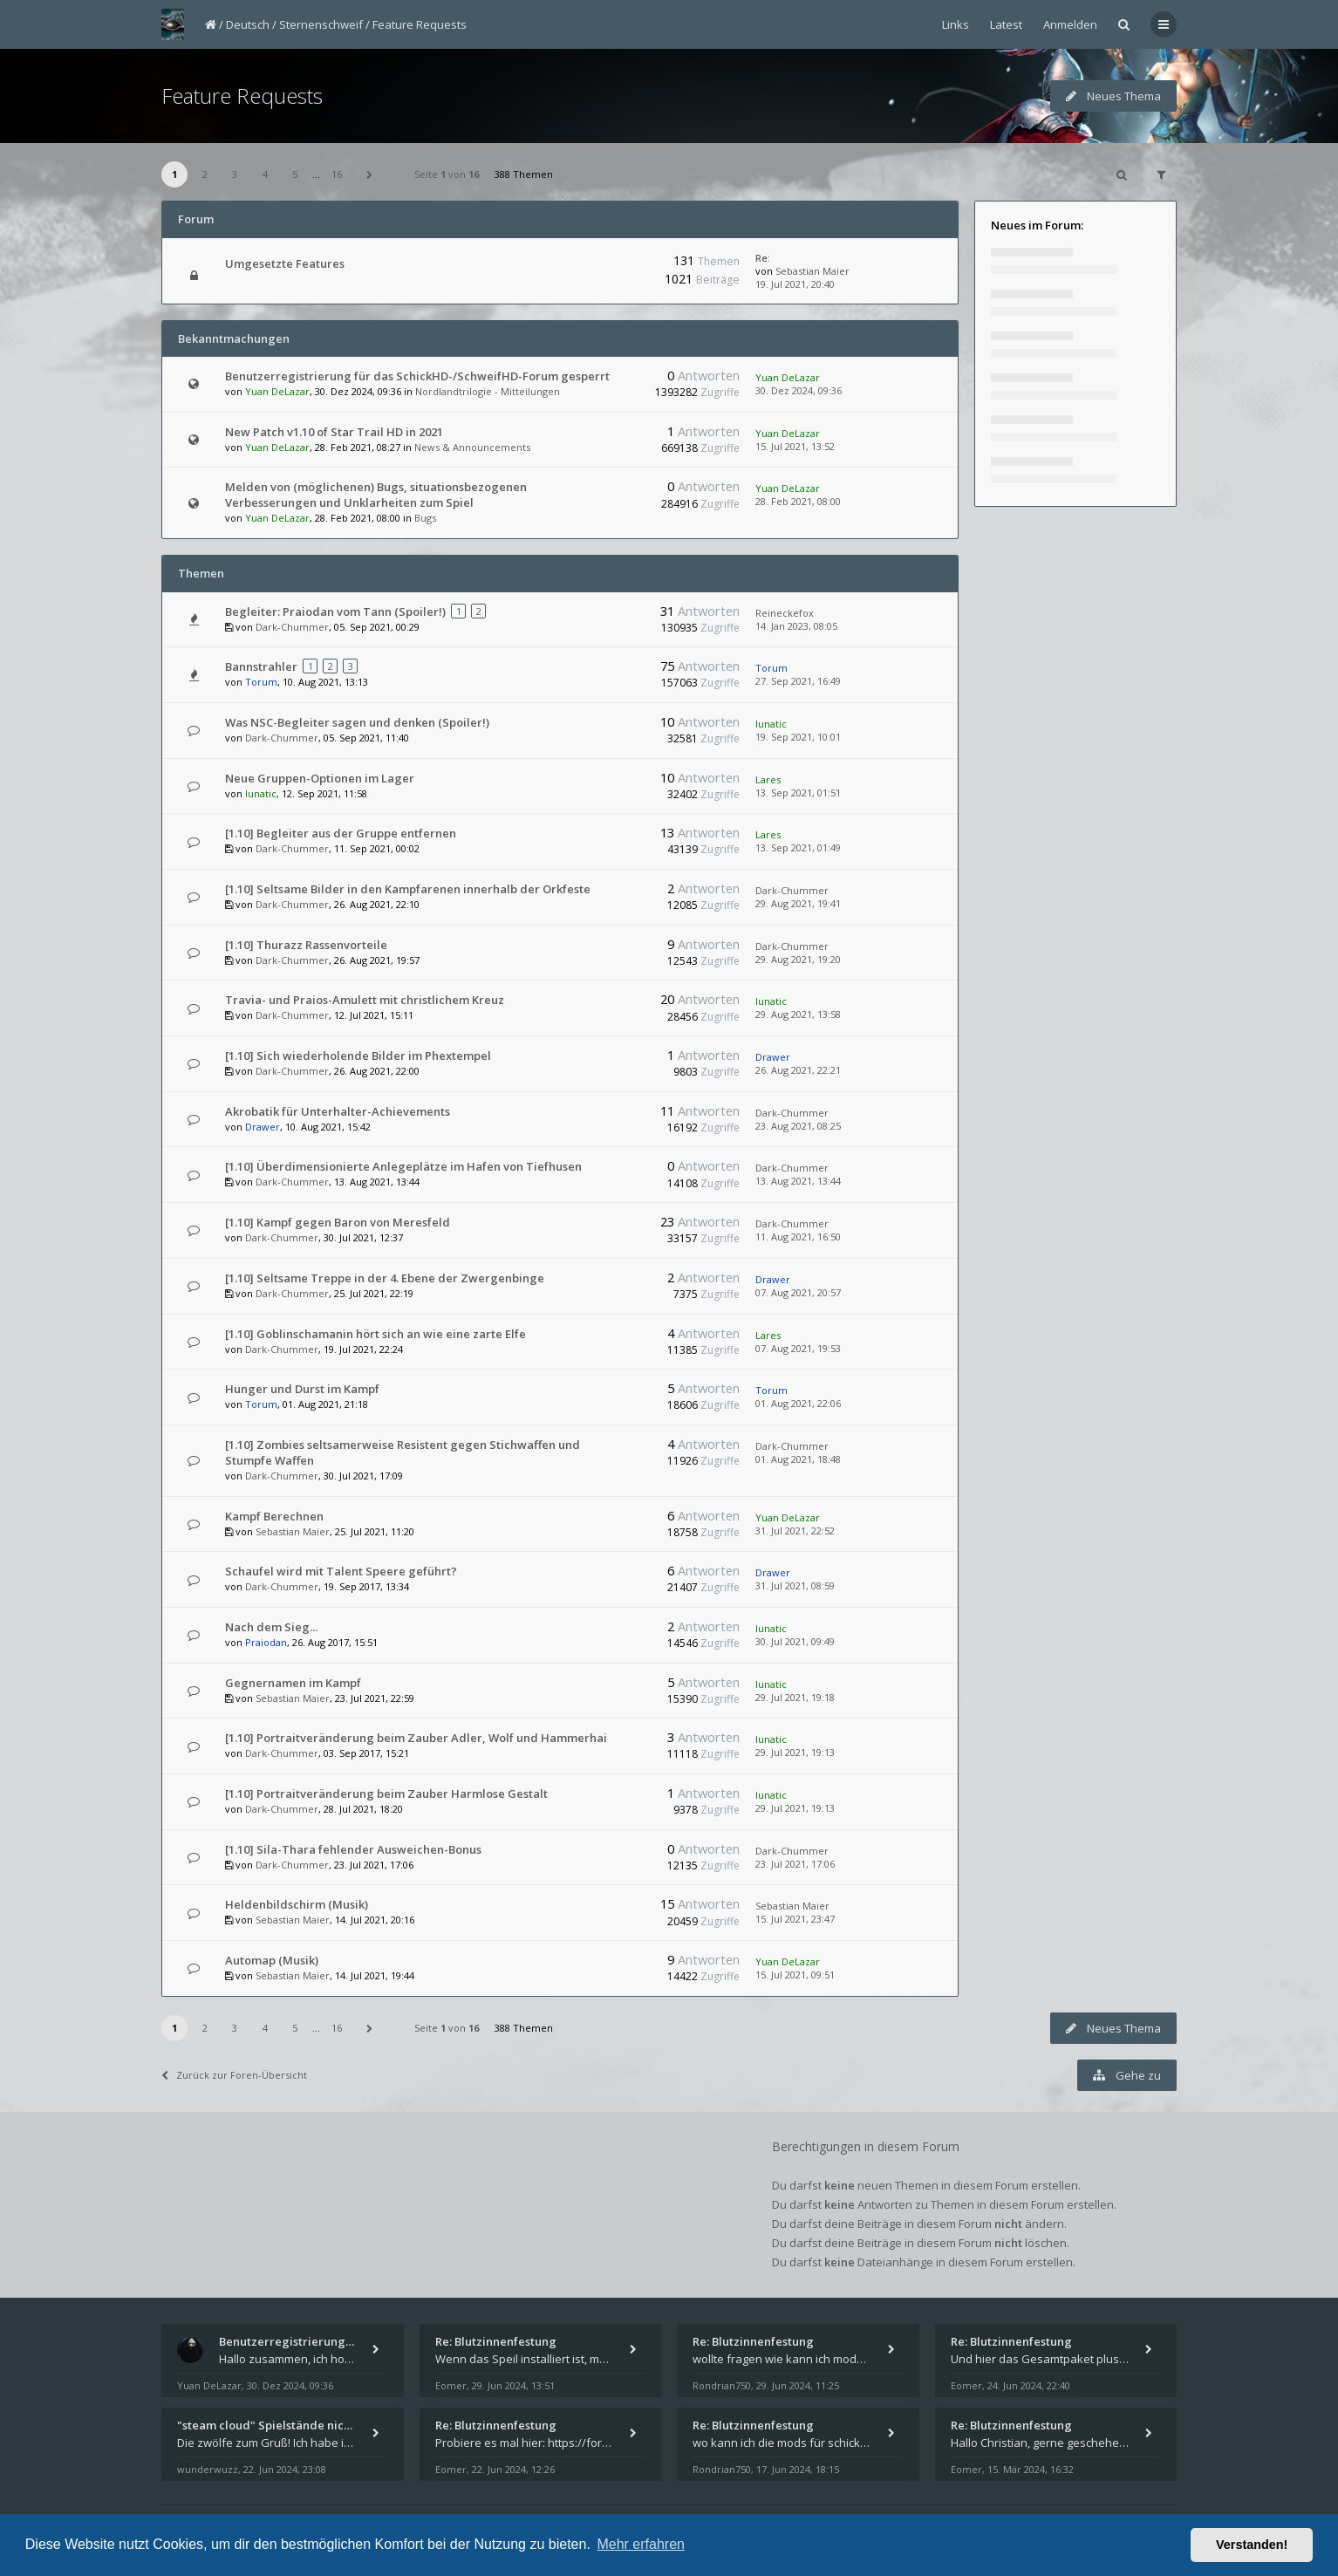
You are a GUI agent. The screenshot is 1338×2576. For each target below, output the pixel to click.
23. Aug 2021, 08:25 (798, 1125)
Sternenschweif (321, 24)
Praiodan (266, 1642)
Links (955, 24)
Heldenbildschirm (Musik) (296, 1904)
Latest (1006, 24)
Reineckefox (784, 612)
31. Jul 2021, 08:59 (795, 1585)
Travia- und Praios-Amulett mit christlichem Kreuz (364, 1000)
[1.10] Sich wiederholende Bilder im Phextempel (358, 1055)
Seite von (446, 174)
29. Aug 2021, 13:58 (798, 1014)
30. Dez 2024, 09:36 (798, 390)
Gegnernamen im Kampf (293, 1683)
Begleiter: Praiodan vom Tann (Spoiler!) (335, 611)
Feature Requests (419, 24)
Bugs (425, 517)
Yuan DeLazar (277, 391)
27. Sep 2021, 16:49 (798, 680)
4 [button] (265, 174)
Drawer (772, 1056)
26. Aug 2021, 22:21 (798, 1069)
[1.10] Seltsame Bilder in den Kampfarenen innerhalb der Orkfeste (407, 889)
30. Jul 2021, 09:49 (795, 1641)
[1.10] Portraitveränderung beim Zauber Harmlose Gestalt (386, 1793)
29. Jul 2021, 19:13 (795, 1752)
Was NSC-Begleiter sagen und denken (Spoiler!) (357, 722)
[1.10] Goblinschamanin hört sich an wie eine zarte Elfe (375, 1334)
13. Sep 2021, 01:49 (798, 847)
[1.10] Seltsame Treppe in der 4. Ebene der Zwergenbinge (384, 1278)
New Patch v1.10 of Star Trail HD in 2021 (334, 432)
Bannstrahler (261, 666)
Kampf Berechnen (274, 1516)
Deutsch (248, 24)
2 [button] (205, 174)
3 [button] (234, 174)
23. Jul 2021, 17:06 (795, 1863)
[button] (370, 174)
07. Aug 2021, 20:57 (798, 1292)
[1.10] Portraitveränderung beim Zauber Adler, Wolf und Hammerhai (416, 1738)
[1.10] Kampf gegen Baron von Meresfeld (337, 1222)
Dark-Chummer (292, 626)
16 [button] (336, 174)
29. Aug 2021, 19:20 (798, 959)
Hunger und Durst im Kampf (302, 1389)
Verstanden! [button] (1251, 2545)
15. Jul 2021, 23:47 (795, 1918)
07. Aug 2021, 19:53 (798, 1348)
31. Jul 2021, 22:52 (795, 1530)
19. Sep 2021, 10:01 (798, 736)
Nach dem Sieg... (271, 1627)
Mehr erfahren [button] (641, 2544)
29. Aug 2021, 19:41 (798, 903)
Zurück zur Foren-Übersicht (234, 2074)
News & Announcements (472, 447)
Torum (261, 681)
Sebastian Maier (812, 270)
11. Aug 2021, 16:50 (798, 1236)
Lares (768, 779)
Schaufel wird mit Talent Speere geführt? (341, 1571)
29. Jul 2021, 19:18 (795, 1697)
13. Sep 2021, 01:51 (798, 792)
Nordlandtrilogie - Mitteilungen (487, 391)
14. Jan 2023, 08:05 (796, 625)
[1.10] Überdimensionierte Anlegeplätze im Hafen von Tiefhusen (403, 1166)
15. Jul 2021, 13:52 (795, 446)
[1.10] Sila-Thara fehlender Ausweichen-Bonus (353, 1849)
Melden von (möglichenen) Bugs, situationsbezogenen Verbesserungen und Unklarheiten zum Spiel (376, 494)
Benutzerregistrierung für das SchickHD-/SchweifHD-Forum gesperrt (417, 376)
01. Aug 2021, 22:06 (798, 1403)
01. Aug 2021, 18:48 (798, 1459)
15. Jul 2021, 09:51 (795, 1974)
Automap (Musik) (271, 1960)
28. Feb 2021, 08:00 (798, 501)
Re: (762, 257)
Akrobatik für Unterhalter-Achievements (337, 1111)
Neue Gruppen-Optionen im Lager (319, 778)
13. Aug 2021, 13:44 (798, 1180)
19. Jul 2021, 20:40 (795, 283)
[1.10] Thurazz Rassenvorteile (306, 945)
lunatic (771, 723)
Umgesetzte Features (285, 263)
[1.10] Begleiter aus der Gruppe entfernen (340, 833)
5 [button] (294, 174)
